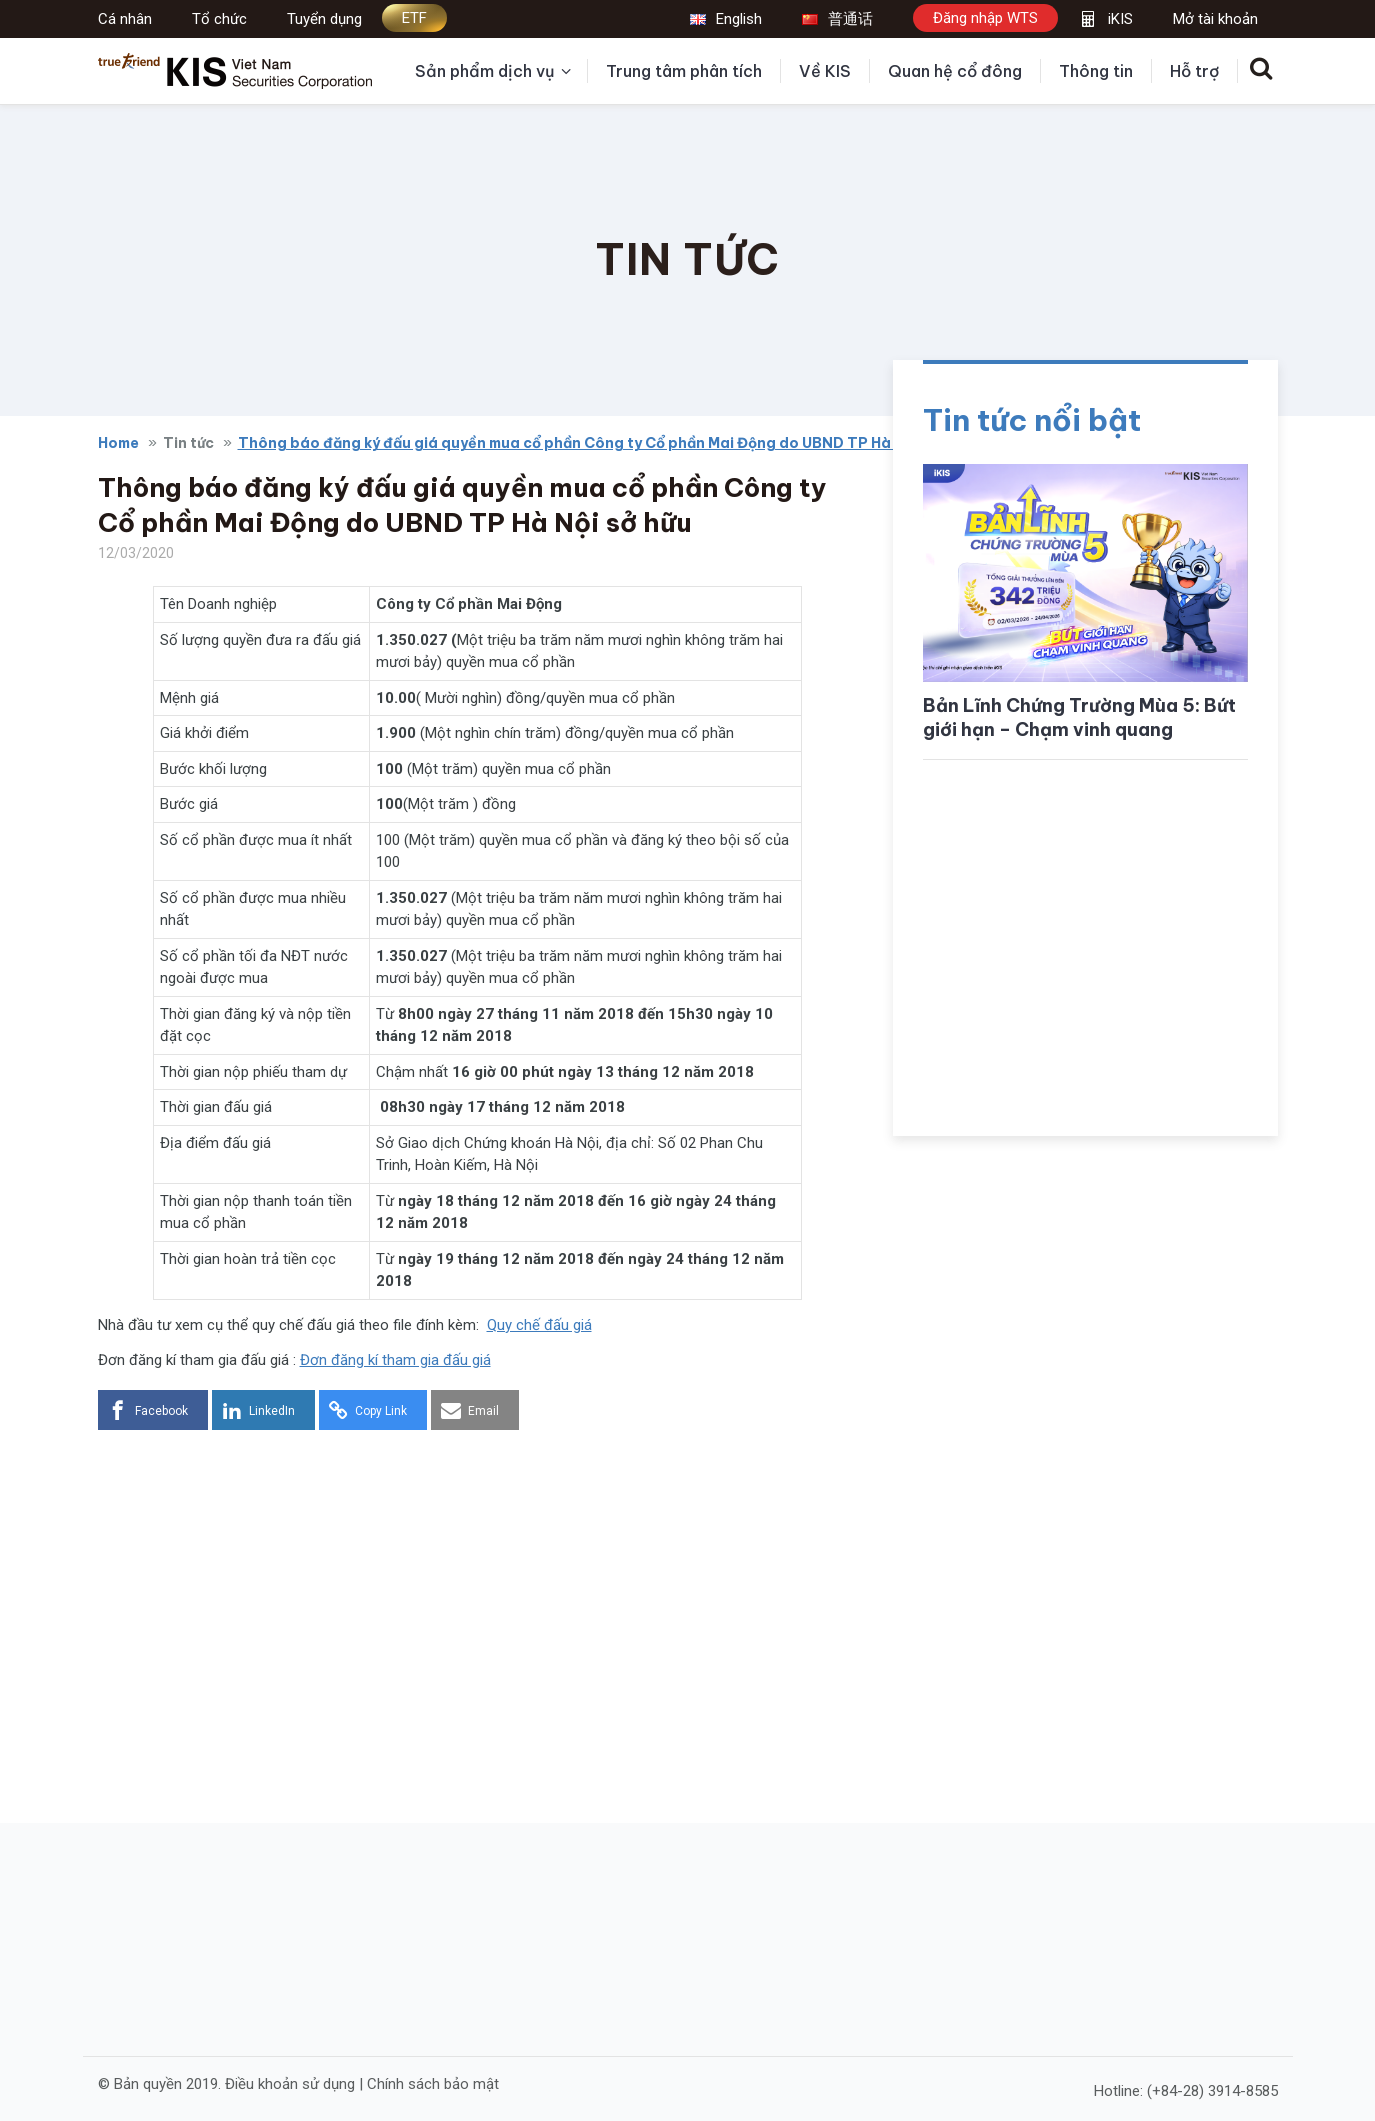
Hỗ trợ (1194, 71)
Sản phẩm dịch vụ (493, 71)
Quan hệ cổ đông (955, 71)
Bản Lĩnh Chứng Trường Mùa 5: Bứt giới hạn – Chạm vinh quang (1079, 718)
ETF (414, 18)
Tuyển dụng (324, 19)
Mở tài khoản (1215, 19)
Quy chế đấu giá (539, 1325)
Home (118, 443)
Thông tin (1096, 71)
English (726, 19)
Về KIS (825, 71)
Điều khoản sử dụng (290, 2084)
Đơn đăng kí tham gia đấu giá (395, 1360)
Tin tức (188, 443)
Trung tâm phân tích (684, 71)
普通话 (837, 19)
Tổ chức (219, 19)
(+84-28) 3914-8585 (1212, 2091)
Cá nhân (125, 19)
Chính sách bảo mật (433, 2084)
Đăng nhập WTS (985, 18)
